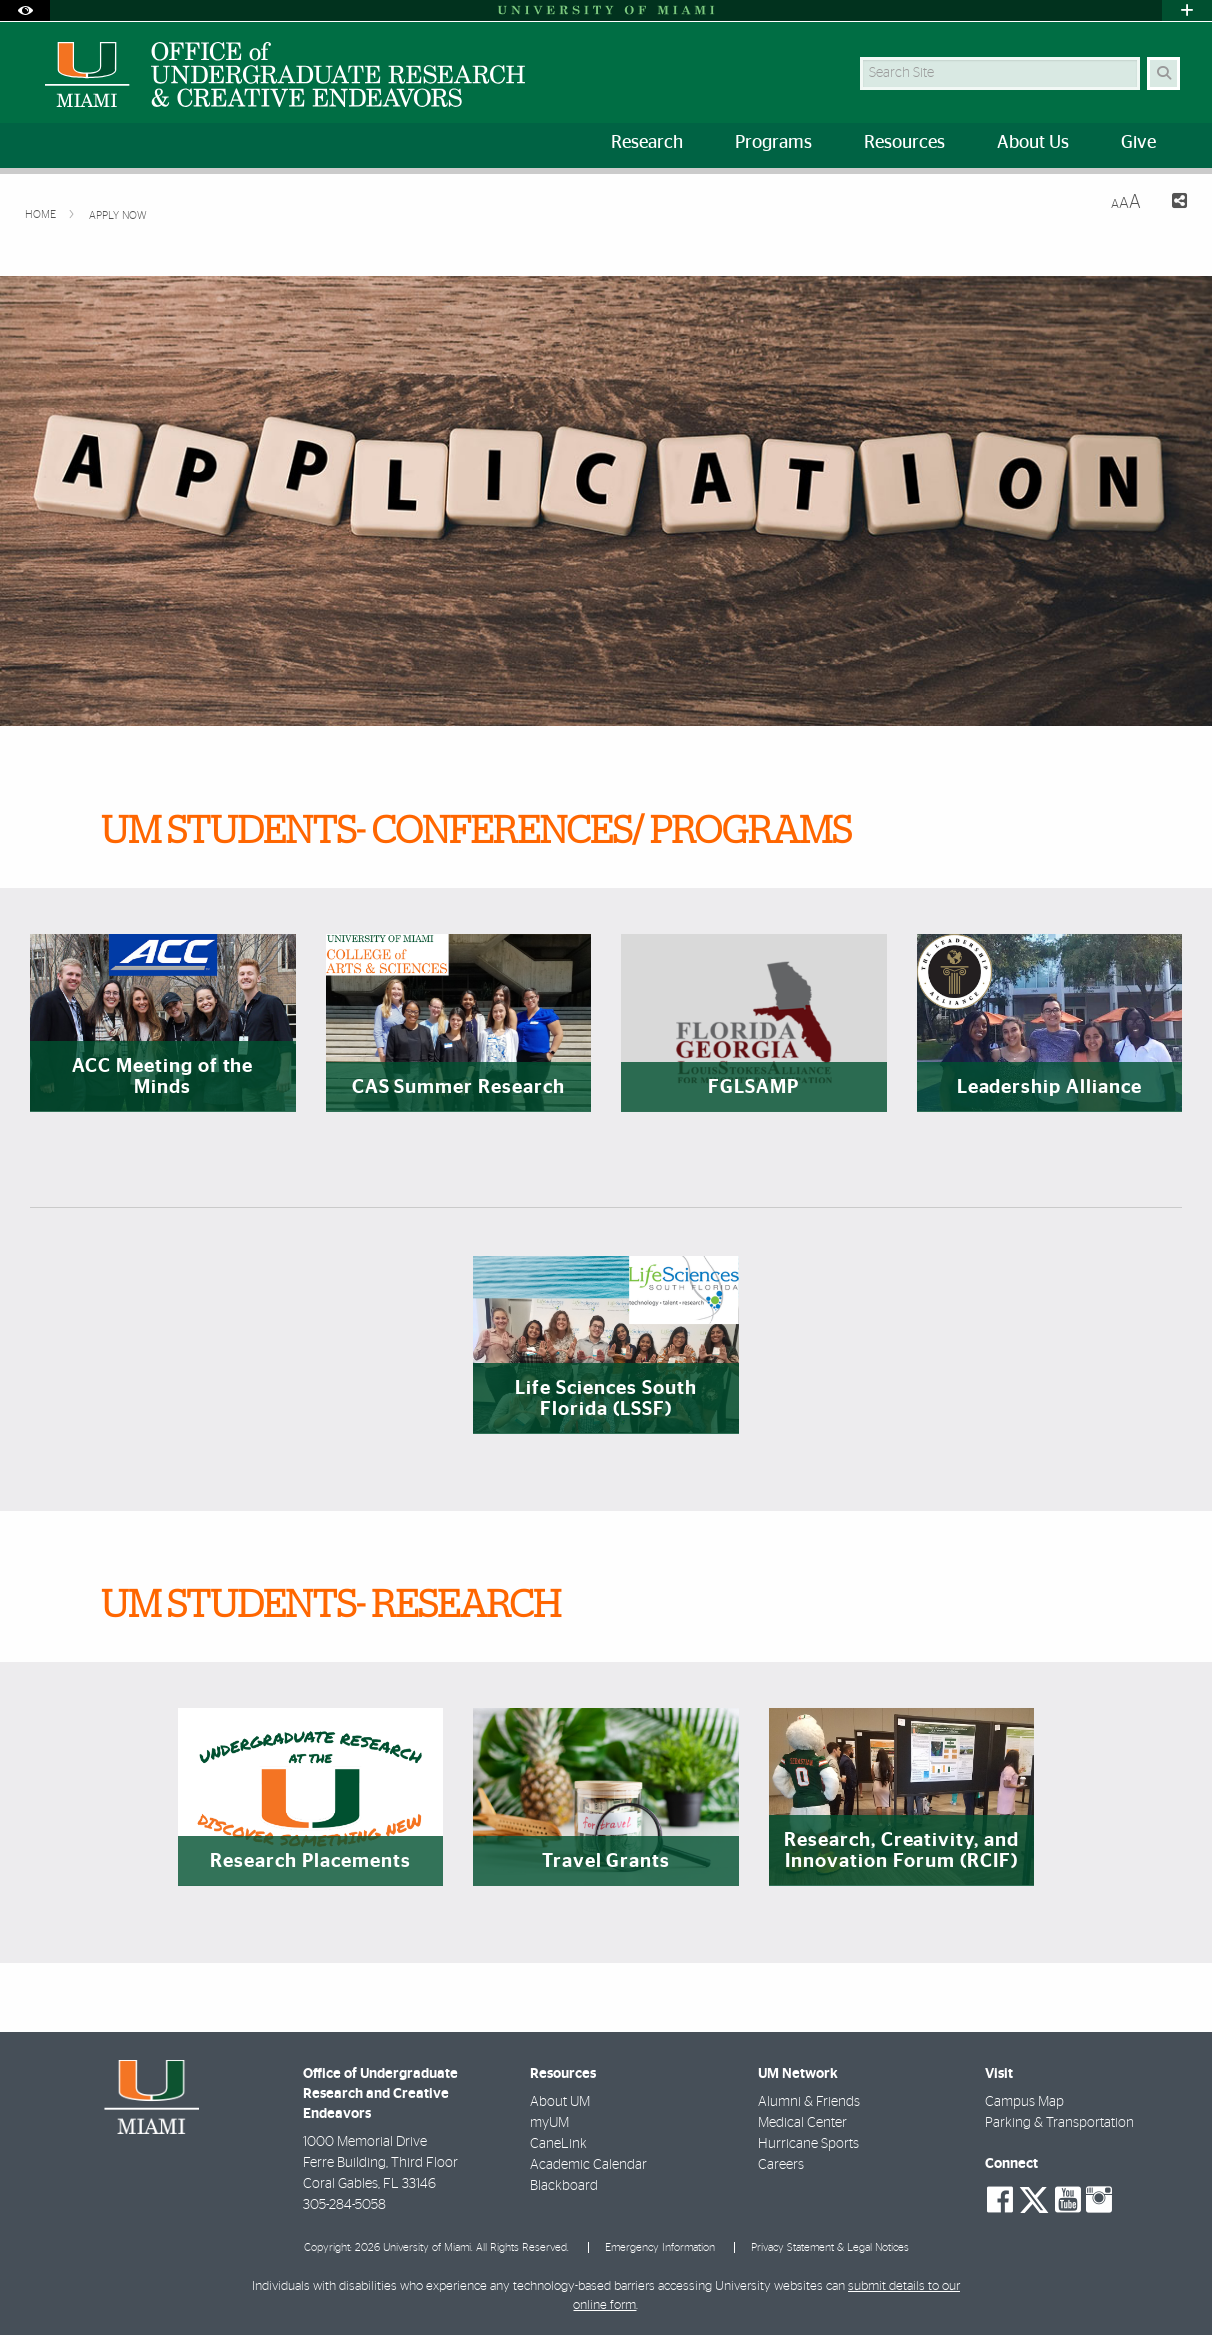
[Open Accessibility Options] (25, 10)
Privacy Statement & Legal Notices (830, 2247)
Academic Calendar (588, 2165)
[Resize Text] (1126, 202)
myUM (549, 2123)
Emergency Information (660, 2247)
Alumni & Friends (809, 2102)
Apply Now (118, 215)
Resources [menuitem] (904, 143)
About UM (560, 2102)
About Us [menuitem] (1033, 143)
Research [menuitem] (647, 143)
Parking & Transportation (1059, 2123)
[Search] (1163, 73)
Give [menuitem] (1138, 143)
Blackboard (564, 2186)
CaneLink (558, 2144)
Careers (781, 2165)
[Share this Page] (1172, 203)
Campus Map (1024, 2102)
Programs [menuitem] (773, 143)
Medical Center (802, 2123)
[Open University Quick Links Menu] (1187, 10)
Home (42, 214)
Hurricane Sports (808, 2144)
